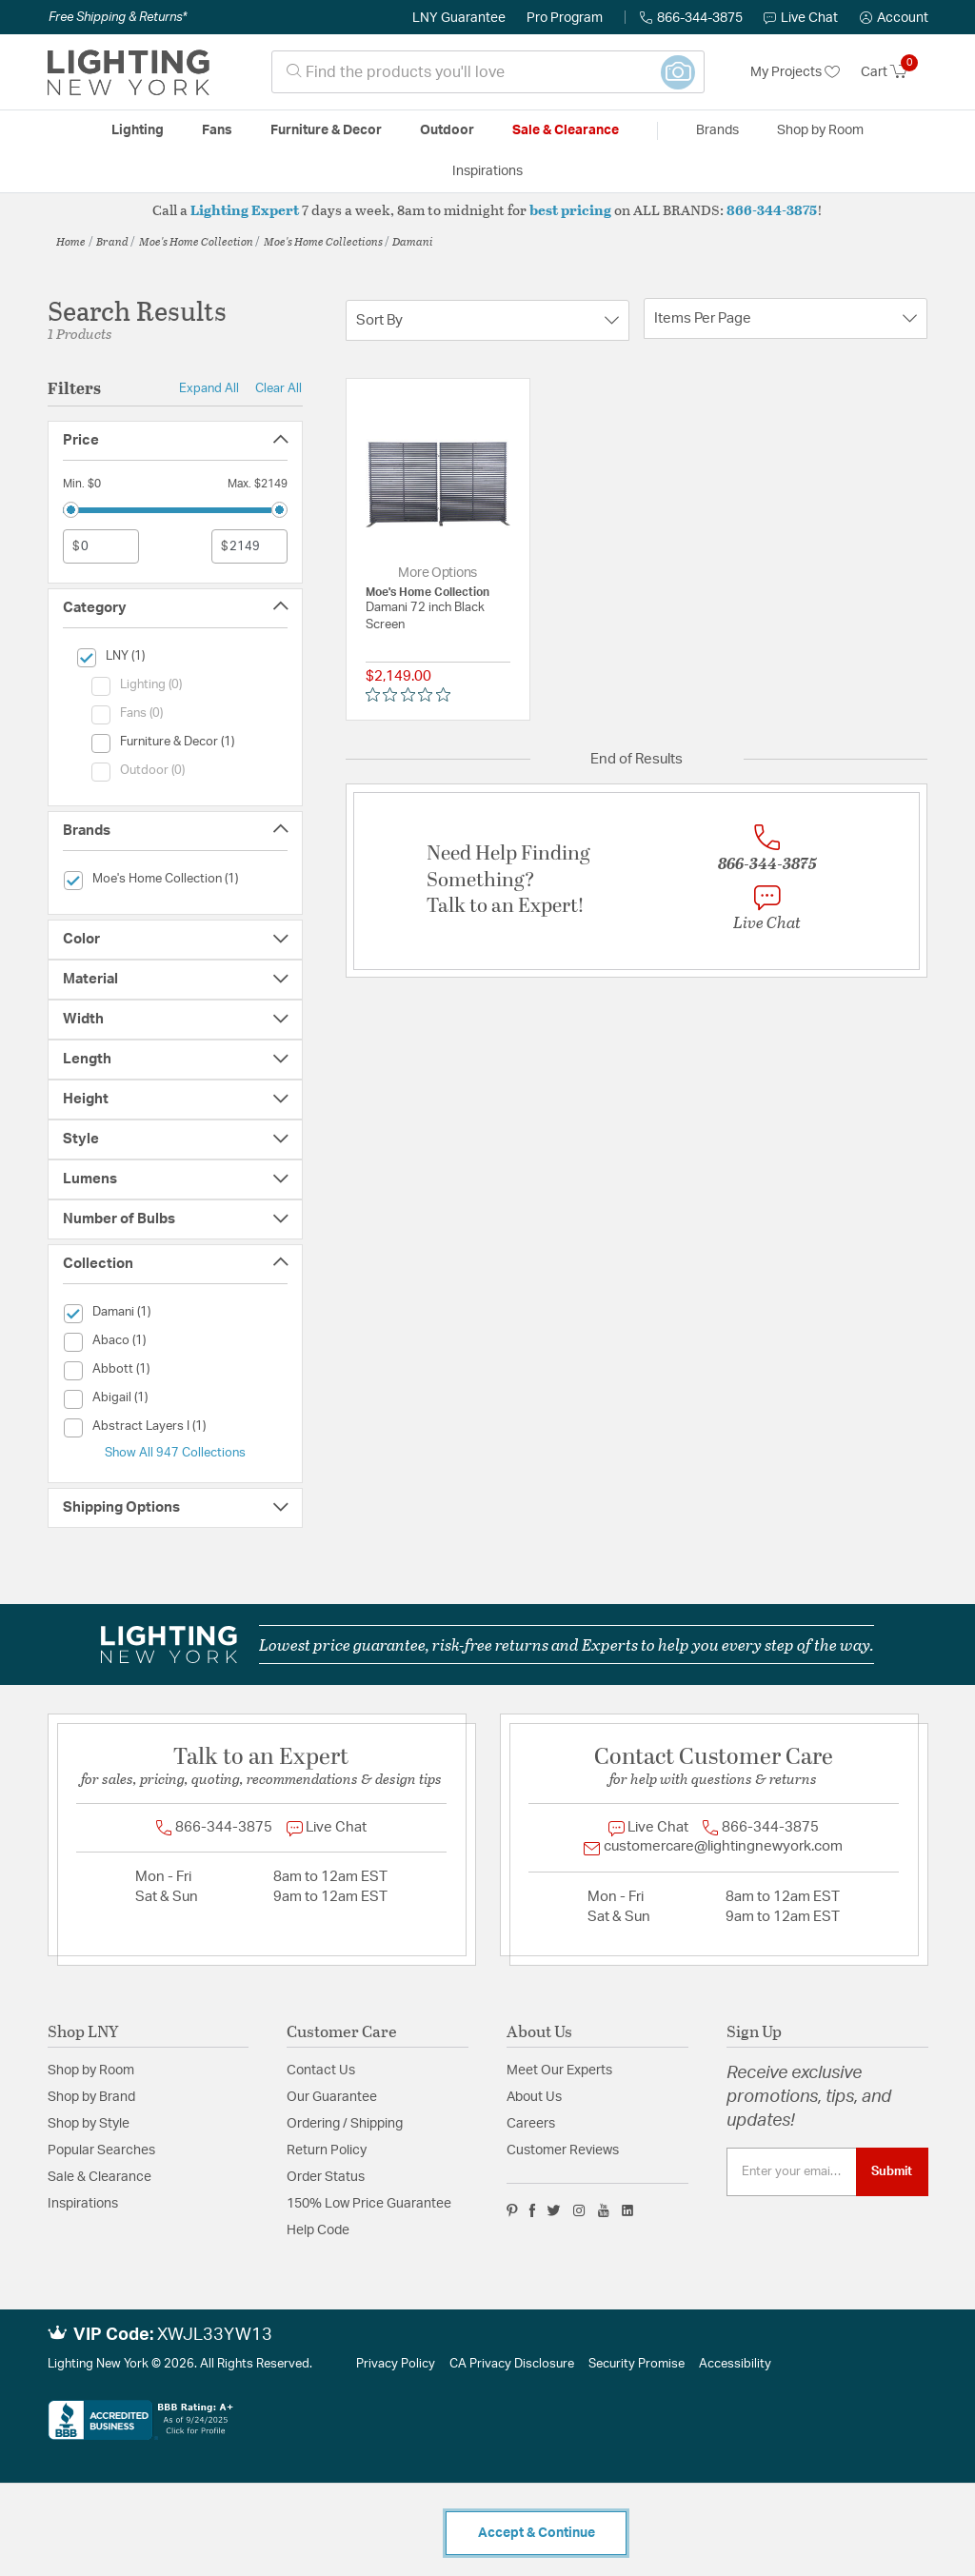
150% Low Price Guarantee (369, 2203)
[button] (894, 18)
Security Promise (636, 2364)
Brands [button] (717, 130)
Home (71, 240)
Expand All (209, 388)
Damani (412, 240)
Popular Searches (101, 2150)
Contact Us (321, 2070)
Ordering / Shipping (345, 2123)
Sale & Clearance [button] (565, 130)
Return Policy (327, 2150)
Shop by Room (91, 2070)
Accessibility (735, 2364)
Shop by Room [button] (820, 130)
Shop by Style (88, 2123)
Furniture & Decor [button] (326, 130)
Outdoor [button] (447, 130)
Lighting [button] (137, 130)
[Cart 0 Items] (894, 72)
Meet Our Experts (559, 2070)
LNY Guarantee (459, 18)
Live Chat (801, 18)
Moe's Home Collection (196, 240)
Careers (531, 2123)
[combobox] (488, 71)
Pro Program (565, 18)
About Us (534, 2097)
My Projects (795, 72)
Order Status (326, 2177)
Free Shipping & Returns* (118, 17)
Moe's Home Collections (323, 240)
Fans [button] (217, 130)
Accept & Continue (536, 2533)
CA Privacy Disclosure (511, 2364)
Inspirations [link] (487, 171)
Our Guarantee (332, 2097)
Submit (891, 2171)
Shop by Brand (91, 2097)
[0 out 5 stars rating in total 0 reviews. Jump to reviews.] (413, 695)
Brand (112, 240)
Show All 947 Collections (175, 1452)
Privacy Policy (395, 2364)
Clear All (278, 388)
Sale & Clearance (99, 2177)
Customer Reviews (563, 2150)
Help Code (318, 2230)
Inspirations (83, 2203)
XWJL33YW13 (214, 2335)
